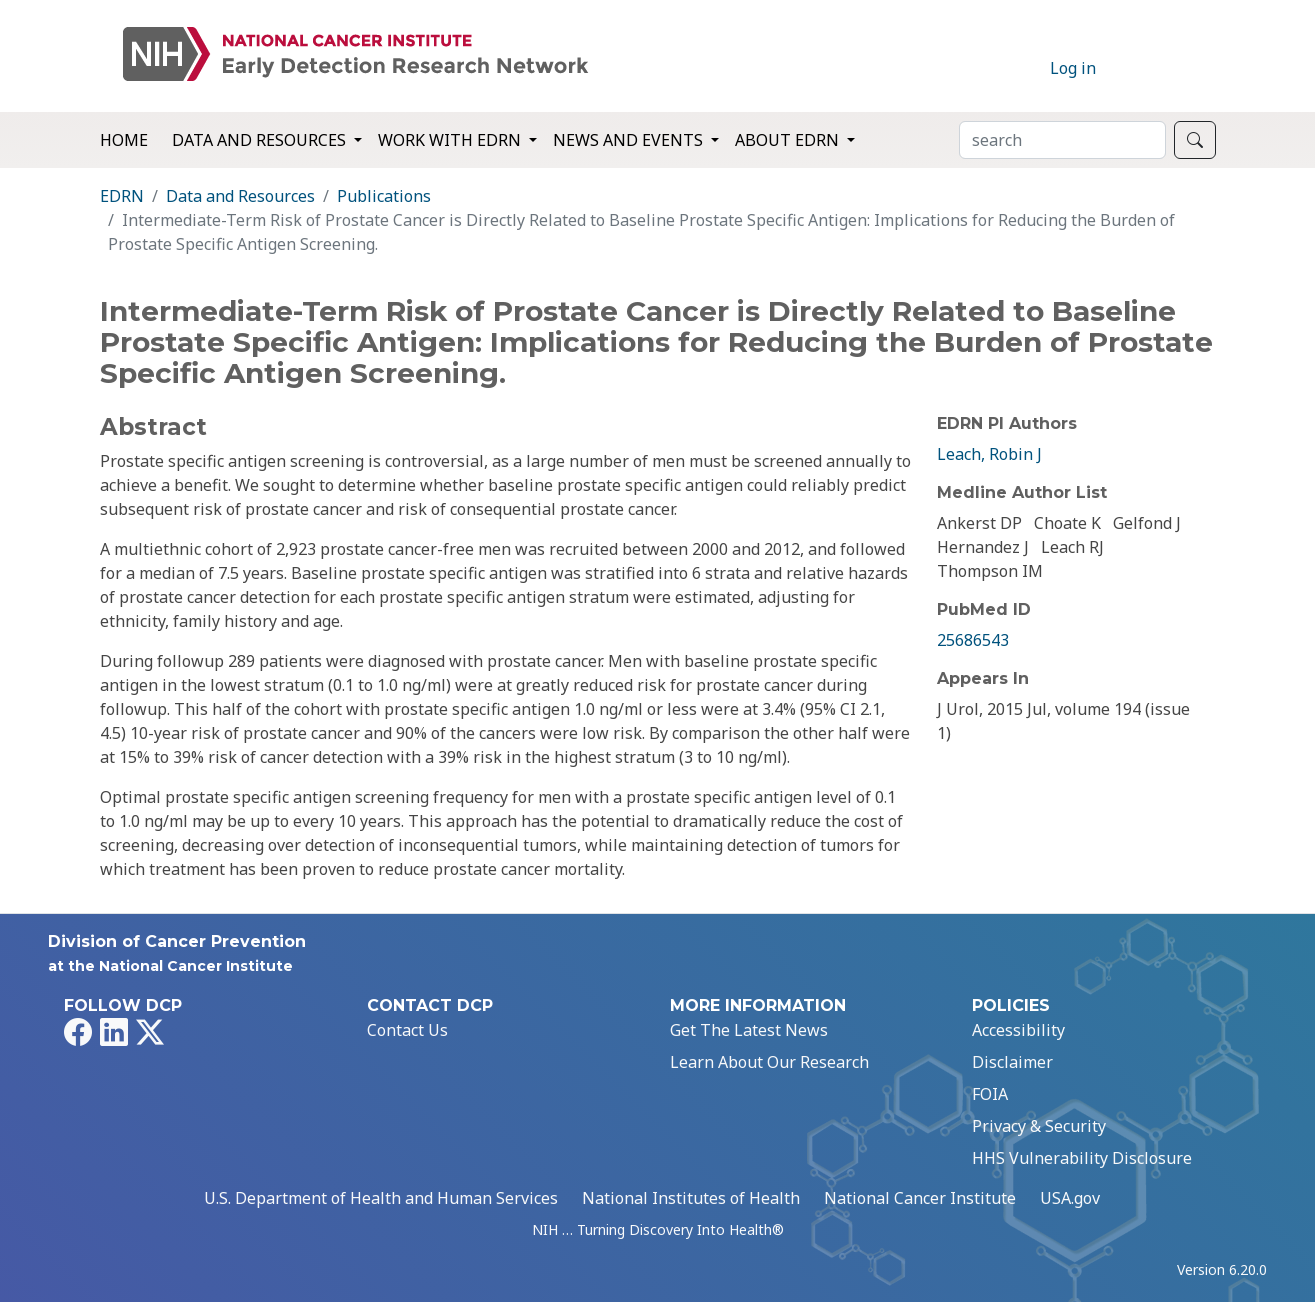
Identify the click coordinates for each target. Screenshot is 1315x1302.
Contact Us (407, 1030)
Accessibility (1018, 1030)
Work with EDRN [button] (451, 140)
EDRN (122, 196)
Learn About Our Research (769, 1062)
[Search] (1062, 140)
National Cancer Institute (920, 1198)
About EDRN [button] (789, 140)
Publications (384, 196)
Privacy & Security (1039, 1126)
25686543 (973, 640)
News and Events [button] (630, 140)
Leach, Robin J (989, 454)
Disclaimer (1012, 1062)
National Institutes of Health (691, 1198)
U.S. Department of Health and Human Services (381, 1198)
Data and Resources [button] (261, 140)
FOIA (990, 1094)
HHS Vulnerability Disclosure (1082, 1158)
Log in (1073, 68)
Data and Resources (240, 196)
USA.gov (1070, 1198)
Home (124, 140)
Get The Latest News (749, 1030)
